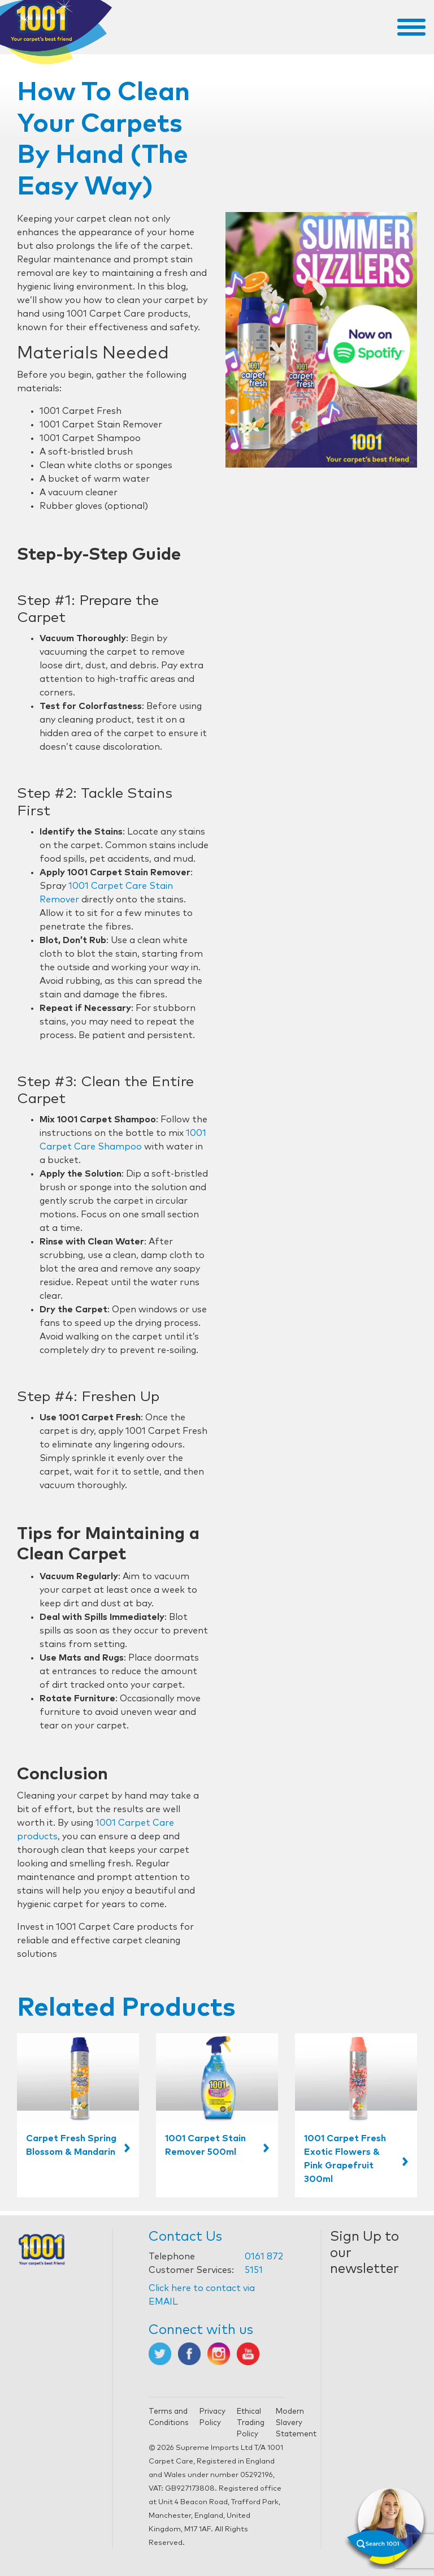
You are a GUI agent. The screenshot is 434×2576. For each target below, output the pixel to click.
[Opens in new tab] (160, 2353)
